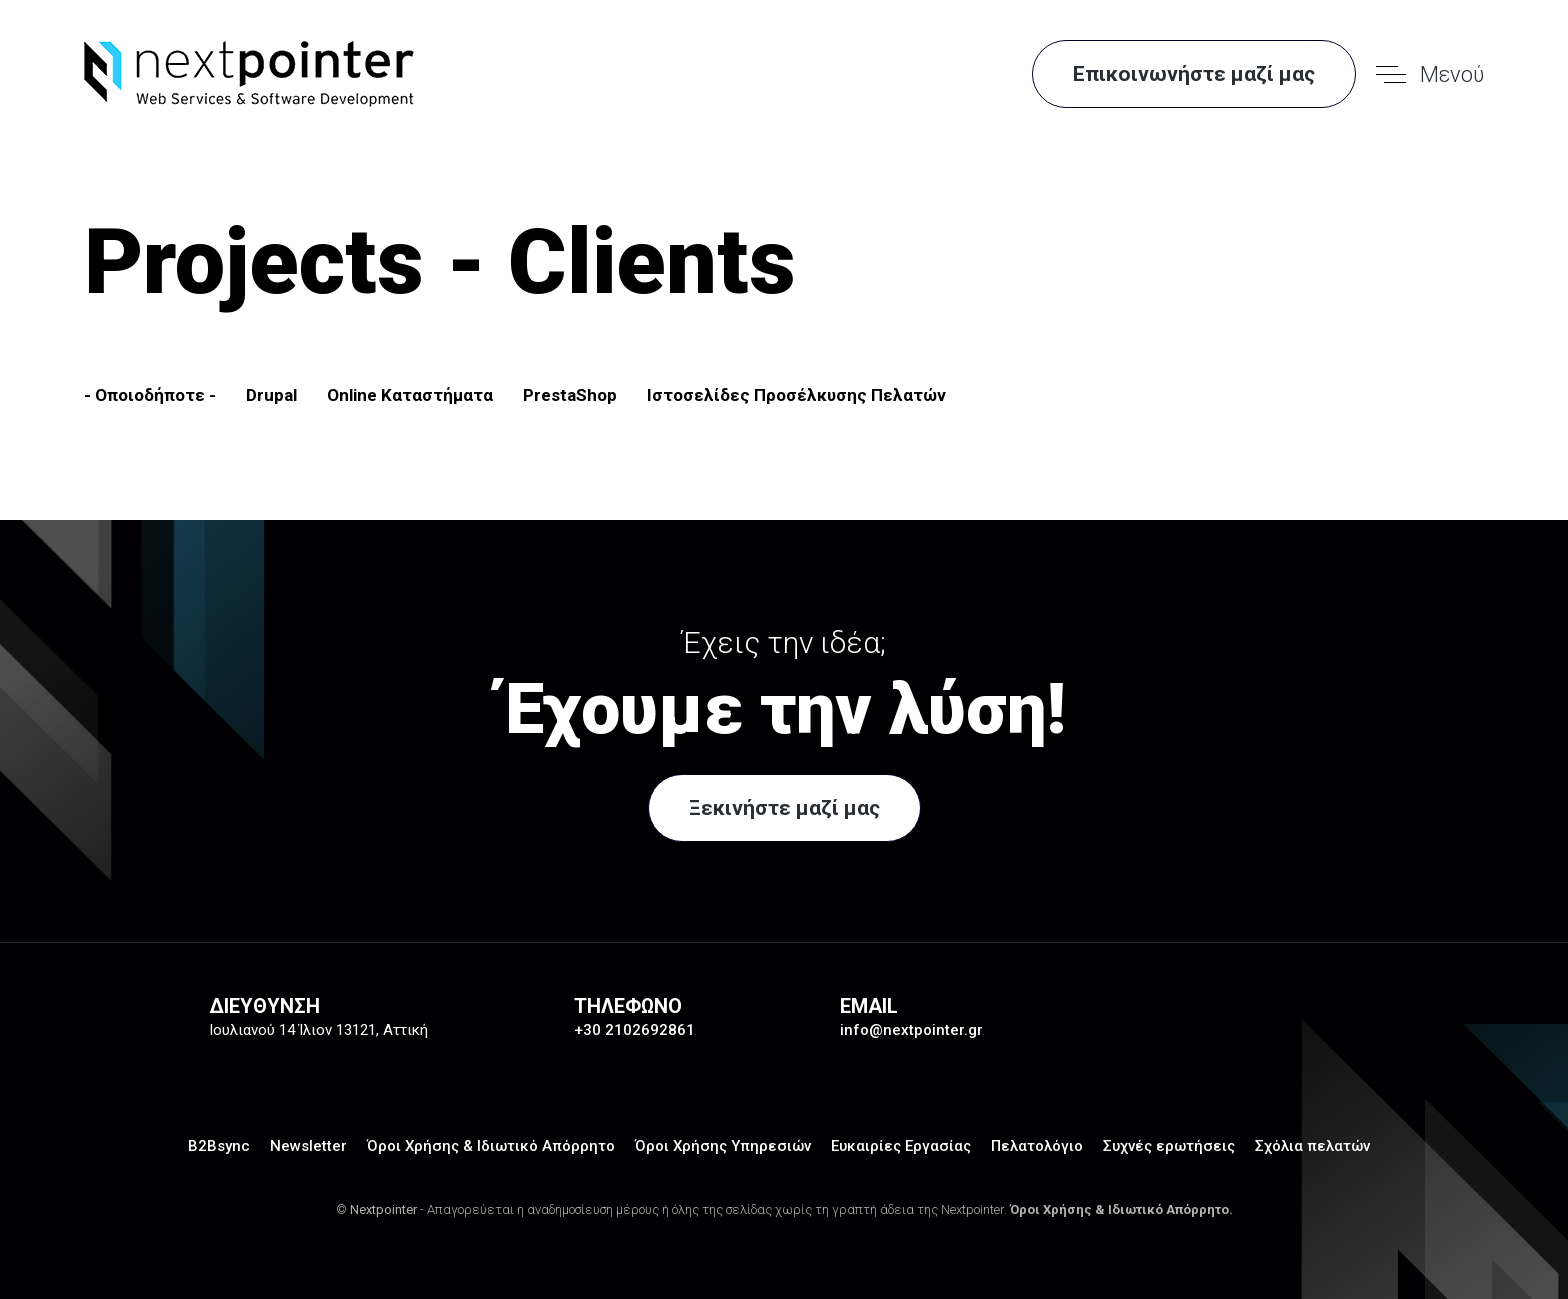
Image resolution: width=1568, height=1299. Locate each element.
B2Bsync (219, 1146)
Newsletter (308, 1146)
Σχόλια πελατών (1312, 1146)
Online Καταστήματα (410, 395)
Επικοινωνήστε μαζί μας (1194, 74)
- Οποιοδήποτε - (150, 395)
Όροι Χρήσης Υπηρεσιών (723, 1146)
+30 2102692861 (634, 1030)
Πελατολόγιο (1037, 1146)
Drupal (271, 395)
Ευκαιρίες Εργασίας (901, 1146)
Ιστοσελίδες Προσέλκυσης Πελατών (796, 395)
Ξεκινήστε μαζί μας (784, 808)
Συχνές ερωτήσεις (1169, 1146)
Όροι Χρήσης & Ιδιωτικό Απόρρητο (491, 1146)
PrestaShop (570, 395)
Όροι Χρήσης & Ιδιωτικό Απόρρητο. (1121, 1209)
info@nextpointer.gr (911, 1030)
